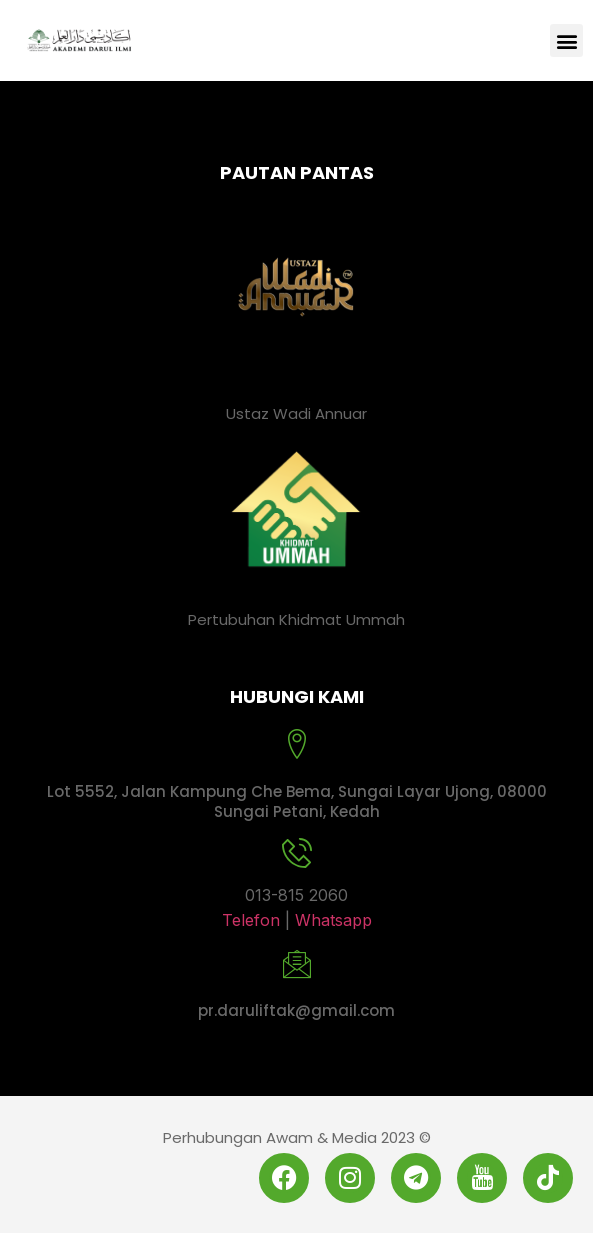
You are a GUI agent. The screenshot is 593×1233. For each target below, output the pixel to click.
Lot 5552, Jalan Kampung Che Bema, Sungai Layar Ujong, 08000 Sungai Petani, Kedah (297, 801)
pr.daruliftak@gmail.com (296, 1010)
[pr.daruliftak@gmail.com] (297, 964)
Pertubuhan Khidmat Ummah (296, 619)
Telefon (253, 920)
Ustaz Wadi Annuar (296, 413)
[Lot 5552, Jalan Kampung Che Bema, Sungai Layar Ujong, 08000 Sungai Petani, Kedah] (297, 744)
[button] (566, 40)
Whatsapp (333, 920)
